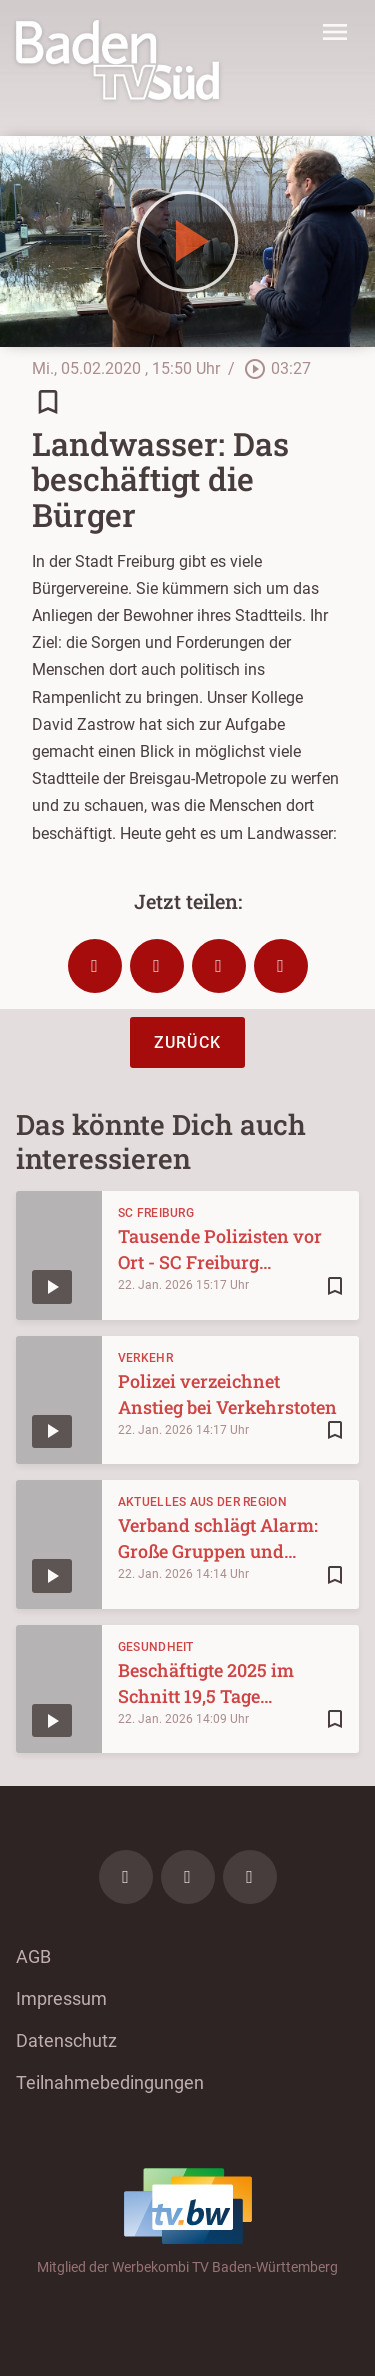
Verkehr (145, 1358)
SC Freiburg (156, 1213)
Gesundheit (156, 1647)
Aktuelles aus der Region (202, 1502)
